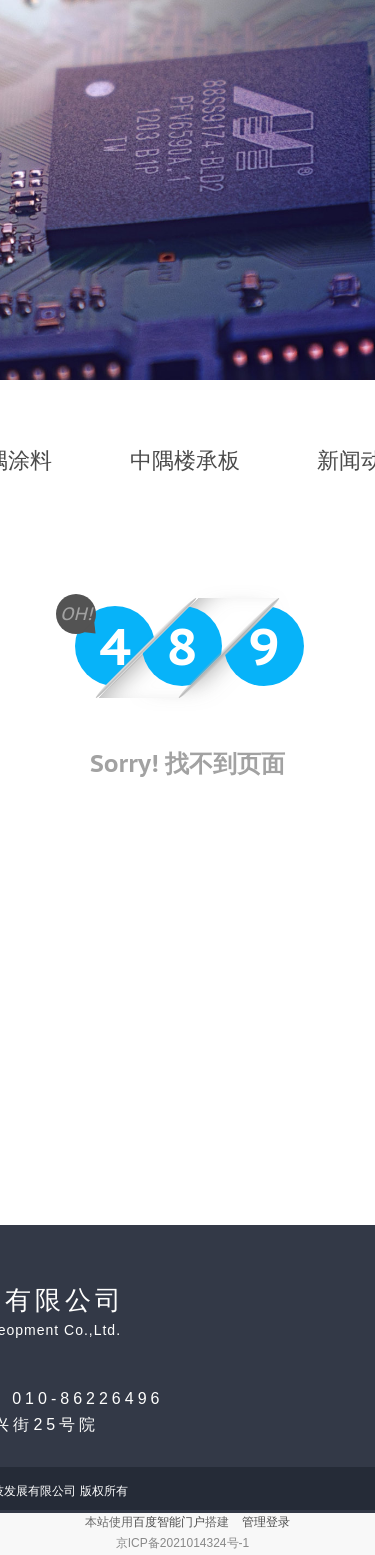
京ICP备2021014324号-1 (182, 1543)
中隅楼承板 (185, 460)
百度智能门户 (169, 1522)
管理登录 (266, 1522)
